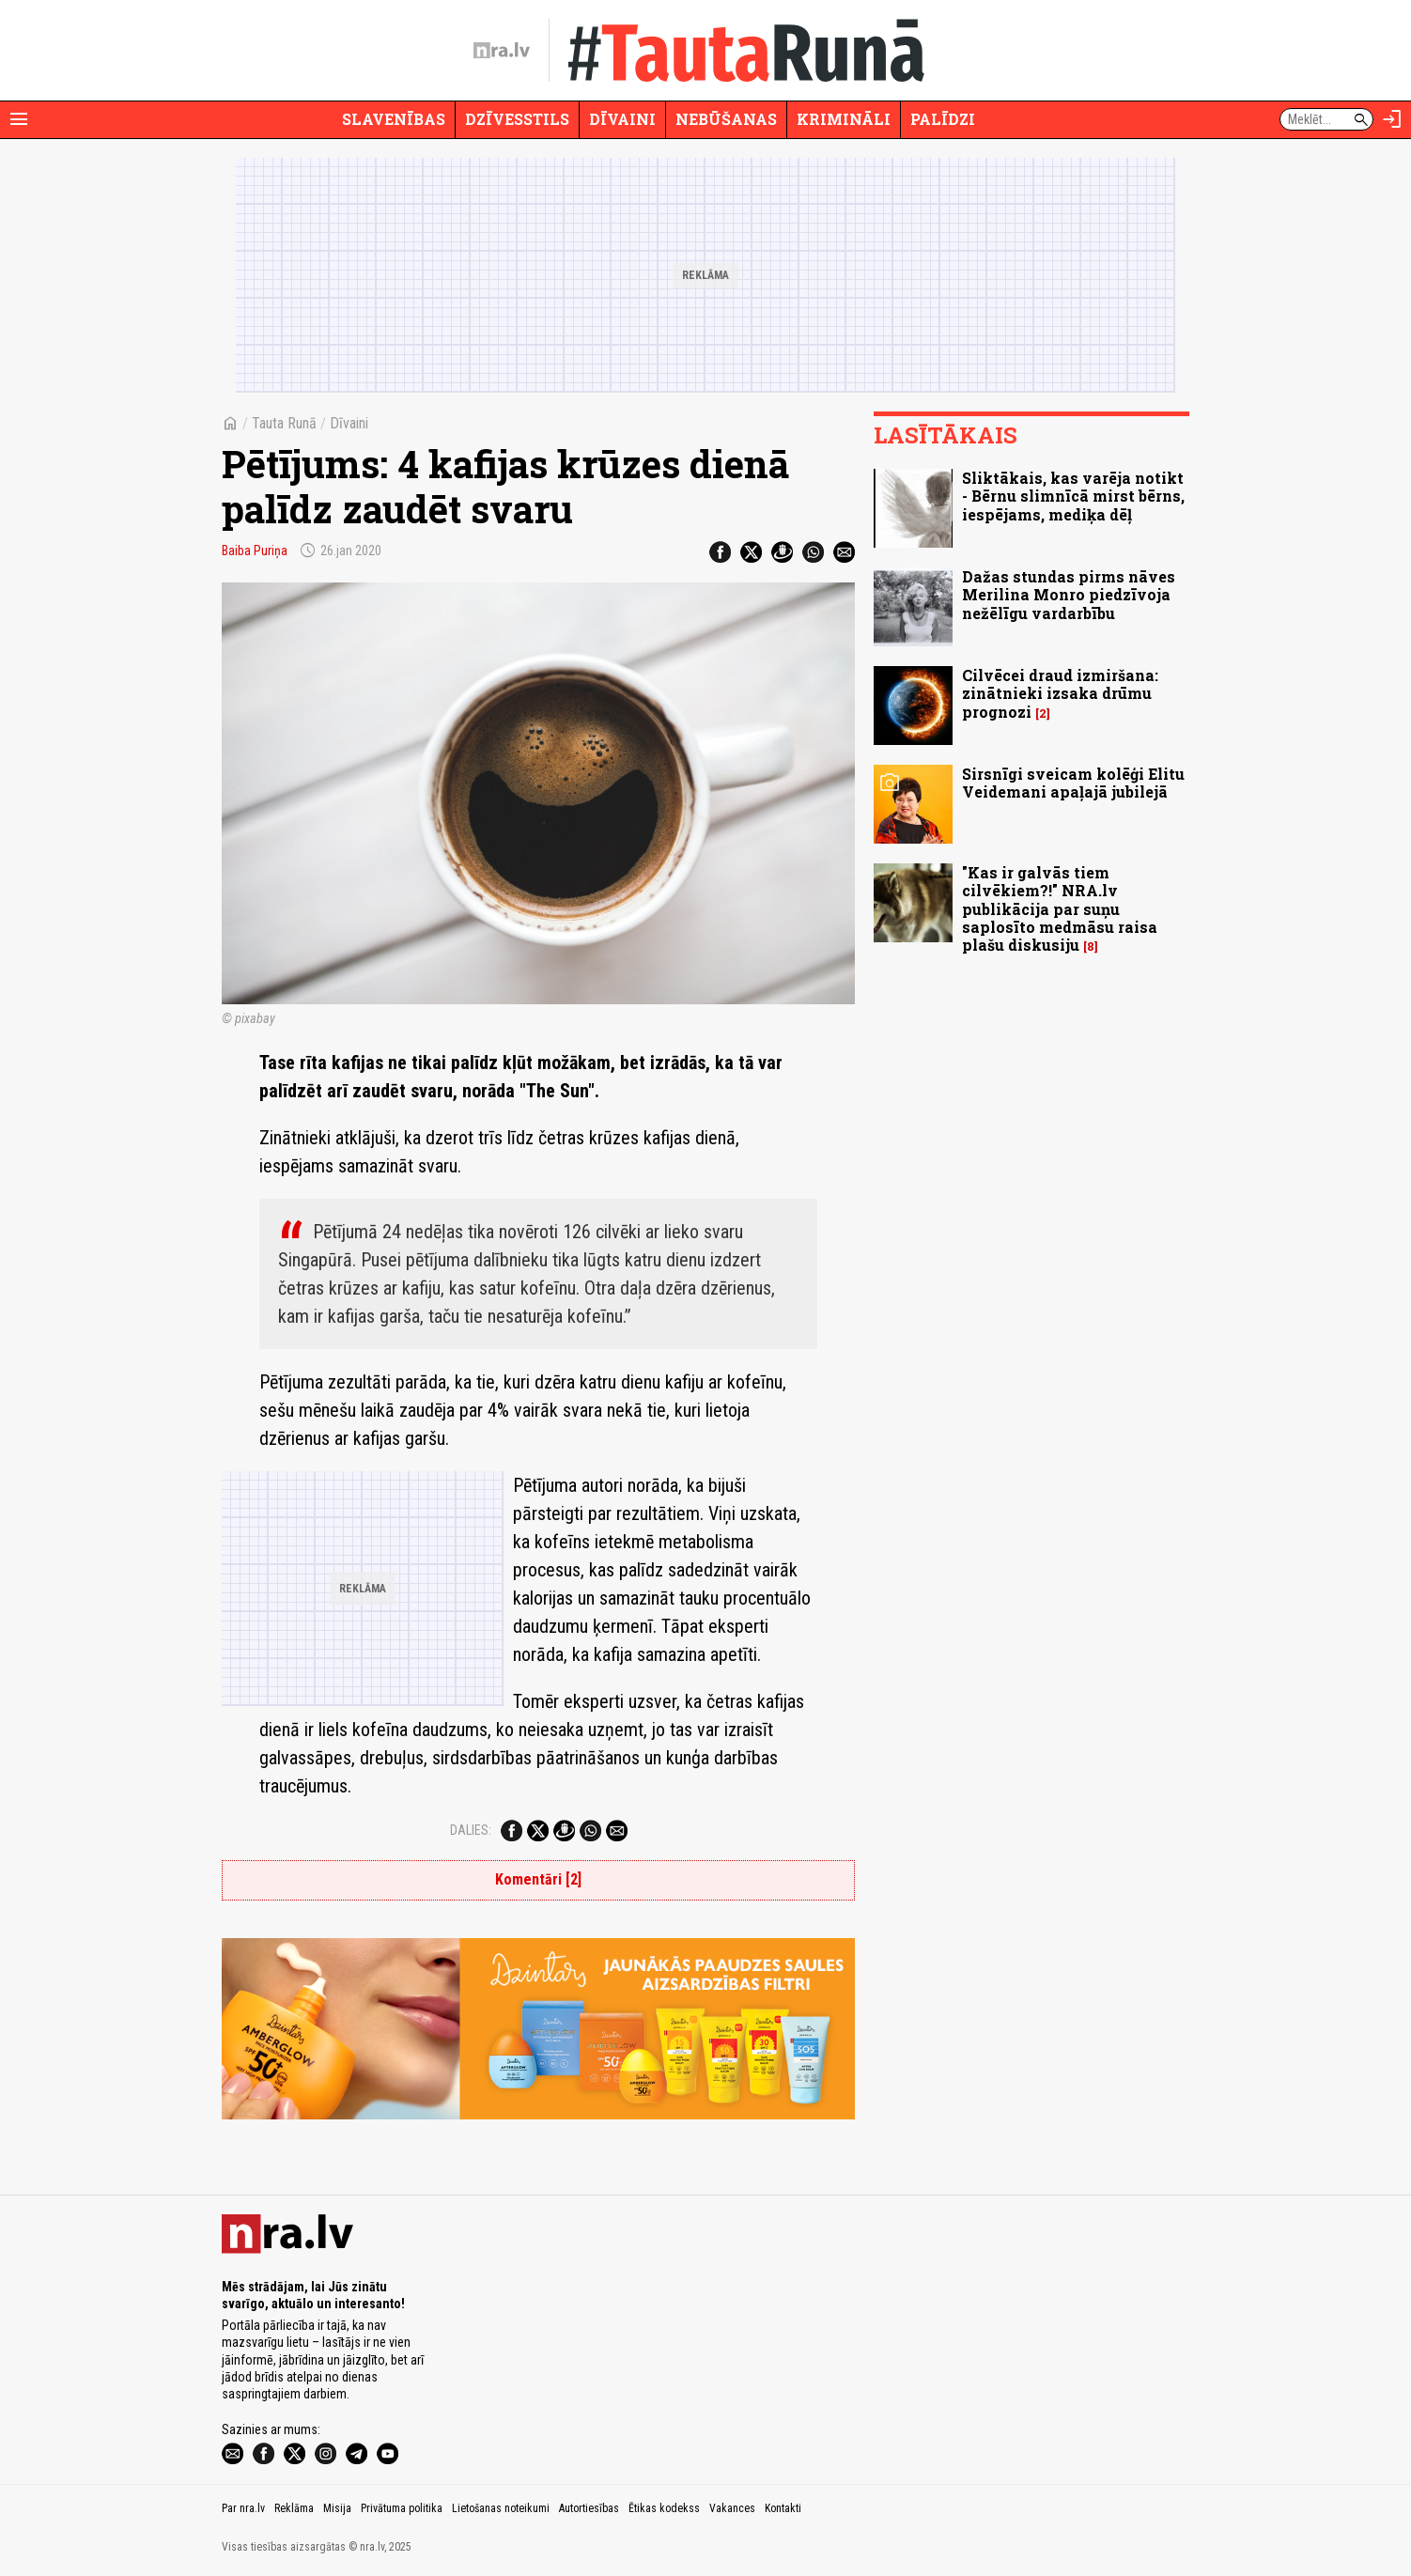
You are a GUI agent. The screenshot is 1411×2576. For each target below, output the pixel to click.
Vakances (732, 2508)
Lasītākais (945, 435)
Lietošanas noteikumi (501, 2508)
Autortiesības (589, 2508)
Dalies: (470, 1830)
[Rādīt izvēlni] (19, 119)
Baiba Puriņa (254, 550)
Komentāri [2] (538, 1879)
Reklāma (294, 2508)
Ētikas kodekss (664, 2508)
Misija (337, 2508)
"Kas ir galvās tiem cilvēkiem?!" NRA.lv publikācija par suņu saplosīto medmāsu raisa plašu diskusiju (1059, 908)
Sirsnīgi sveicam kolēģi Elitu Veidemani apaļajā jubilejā (1073, 782)
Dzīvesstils (517, 119)
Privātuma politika (401, 2508)
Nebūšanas (726, 119)
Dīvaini (622, 119)
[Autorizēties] (1392, 119)
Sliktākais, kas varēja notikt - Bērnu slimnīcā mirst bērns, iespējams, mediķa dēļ (1073, 495)
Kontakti (783, 2508)
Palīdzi (942, 119)
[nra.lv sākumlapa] (501, 50)
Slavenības (393, 119)
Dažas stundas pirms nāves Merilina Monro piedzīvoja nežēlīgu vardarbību (1068, 594)
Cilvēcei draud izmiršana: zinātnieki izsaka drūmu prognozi (1060, 693)
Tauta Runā (284, 423)
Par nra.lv (243, 2508)
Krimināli (844, 119)
